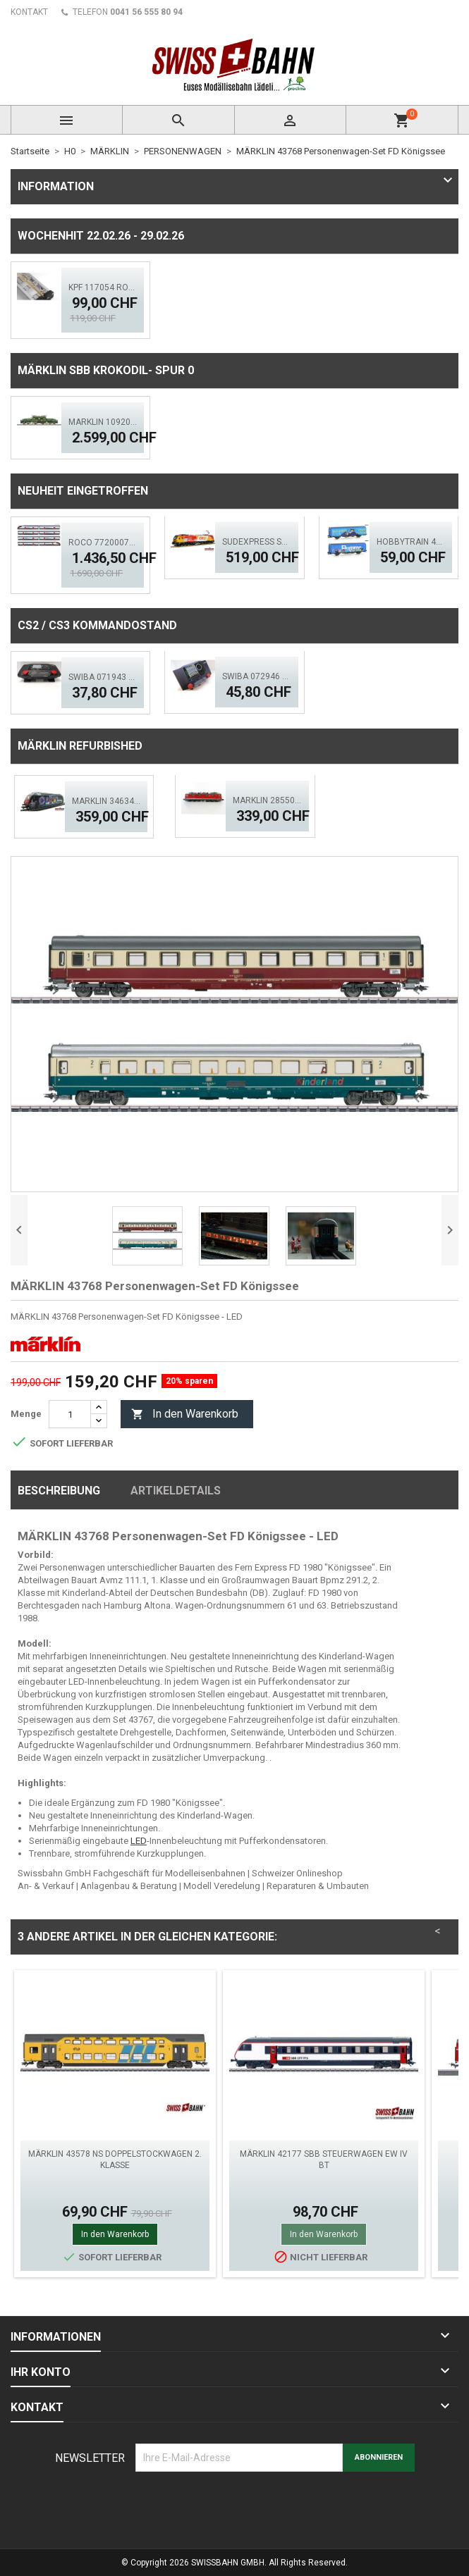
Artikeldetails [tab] (175, 1490)
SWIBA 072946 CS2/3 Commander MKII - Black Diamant (256, 676)
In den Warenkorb (184, 1414)
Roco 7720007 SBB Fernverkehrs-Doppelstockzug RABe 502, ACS (102, 542)
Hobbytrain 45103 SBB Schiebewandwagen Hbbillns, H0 (411, 542)
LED (138, 1840)
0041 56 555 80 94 (146, 12)
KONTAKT (29, 12)
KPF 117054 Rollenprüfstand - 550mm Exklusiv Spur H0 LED (102, 287)
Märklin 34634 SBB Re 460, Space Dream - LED (106, 801)
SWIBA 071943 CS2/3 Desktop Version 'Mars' (102, 677)
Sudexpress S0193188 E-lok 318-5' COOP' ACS (256, 542)
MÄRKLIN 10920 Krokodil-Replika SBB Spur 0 (102, 422)
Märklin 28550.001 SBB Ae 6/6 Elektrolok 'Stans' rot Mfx (267, 800)
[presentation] (242, 2506)
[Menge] (70, 1414)
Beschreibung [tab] (59, 1490)
